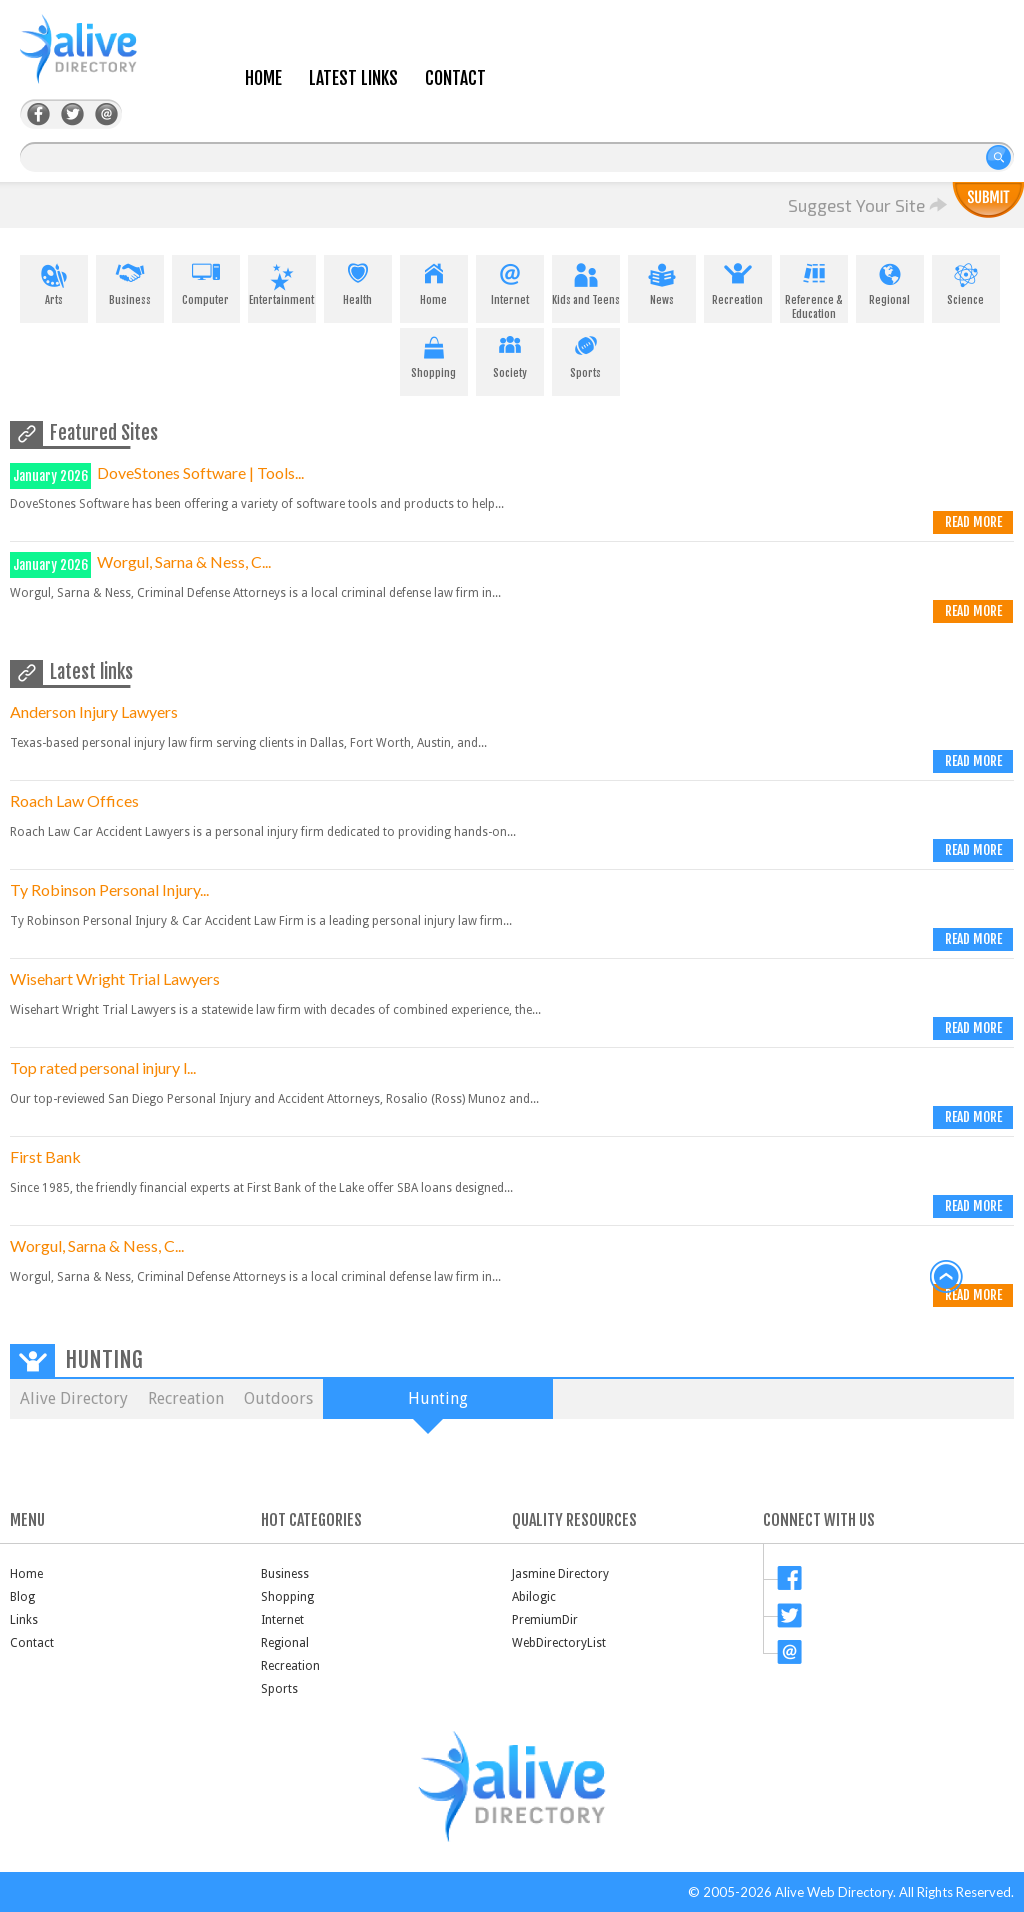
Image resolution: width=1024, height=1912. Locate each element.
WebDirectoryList (559, 1643)
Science (966, 281)
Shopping (434, 354)
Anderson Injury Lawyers (94, 711)
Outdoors (278, 1398)
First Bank (45, 1156)
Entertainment (282, 281)
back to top (947, 1277)
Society (510, 354)
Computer (206, 281)
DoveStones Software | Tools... (200, 472)
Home (263, 78)
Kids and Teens (586, 281)
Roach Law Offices (74, 800)
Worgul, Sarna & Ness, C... (184, 561)
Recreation (738, 281)
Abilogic (534, 1597)
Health (358, 281)
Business (130, 281)
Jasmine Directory (560, 1574)
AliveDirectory (100, 61)
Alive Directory (74, 1398)
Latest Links (353, 78)
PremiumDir (545, 1620)
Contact (455, 78)
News (662, 281)
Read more (973, 522)
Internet (510, 281)
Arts (54, 281)
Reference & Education (814, 288)
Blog (22, 1597)
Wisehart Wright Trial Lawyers (115, 978)
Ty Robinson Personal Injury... (109, 889)
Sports (586, 354)
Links (24, 1620)
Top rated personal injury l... (103, 1067)
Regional (890, 281)
